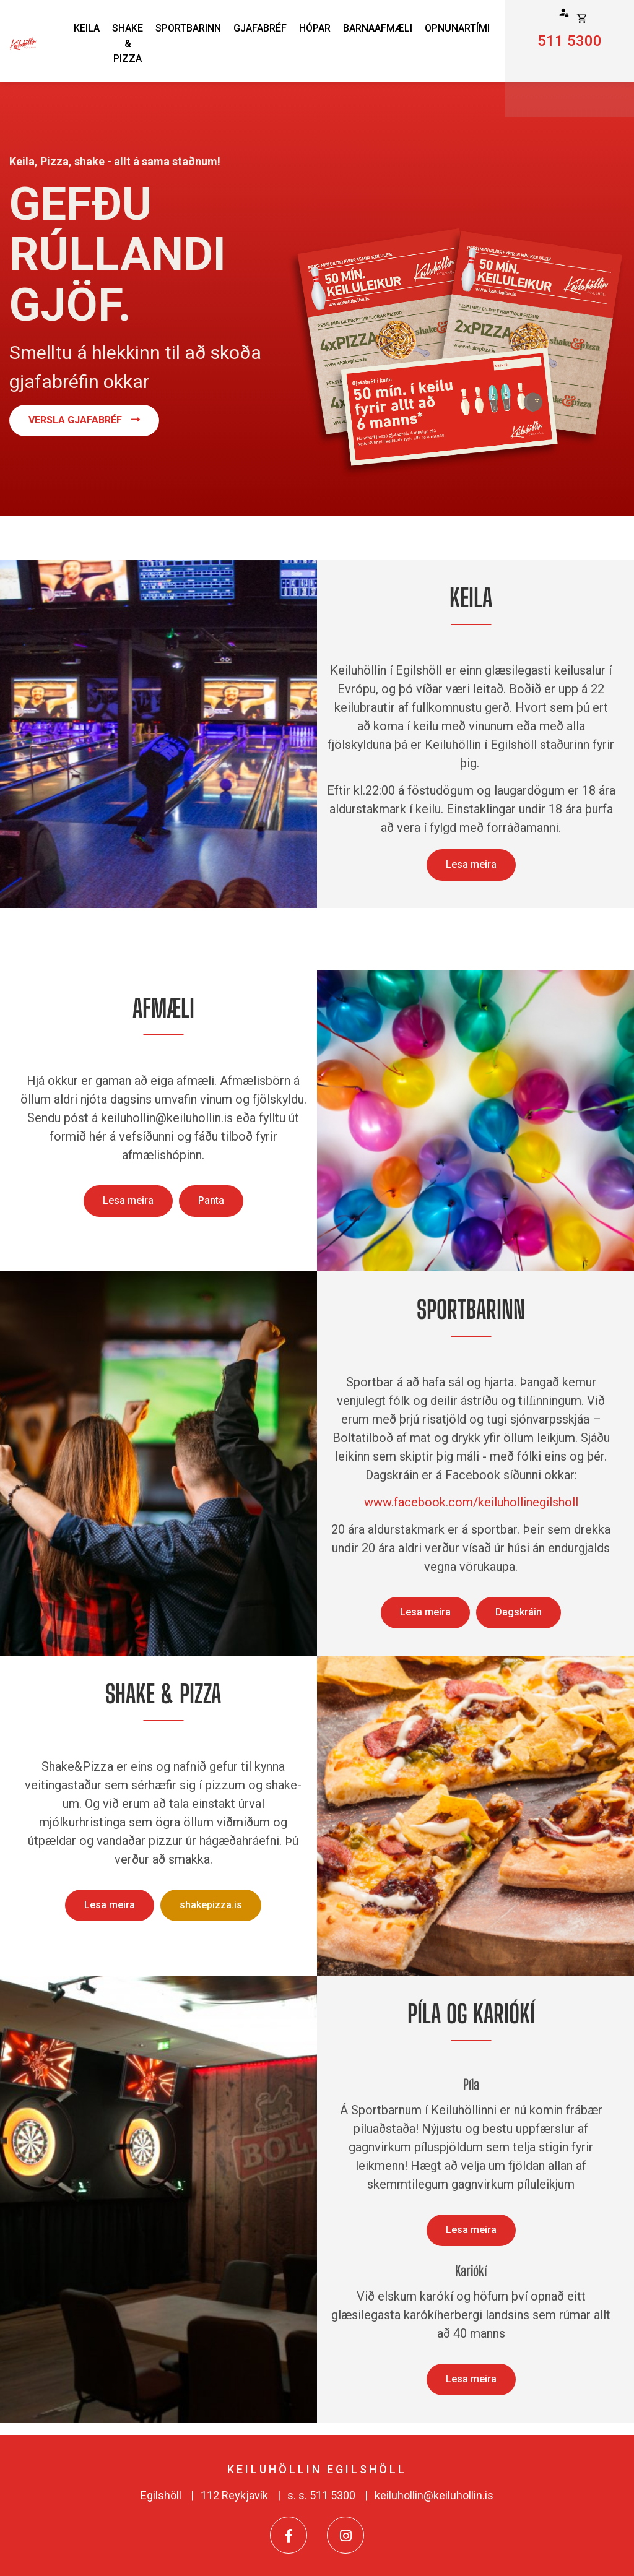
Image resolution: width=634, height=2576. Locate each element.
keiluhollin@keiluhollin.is (434, 2495)
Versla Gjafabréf (75, 420)
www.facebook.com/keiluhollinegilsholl (471, 1502)
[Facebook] (288, 2535)
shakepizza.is (211, 1905)
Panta (211, 1200)
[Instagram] (345, 2535)
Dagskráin (518, 1612)
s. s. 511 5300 (321, 2495)
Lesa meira (471, 864)
